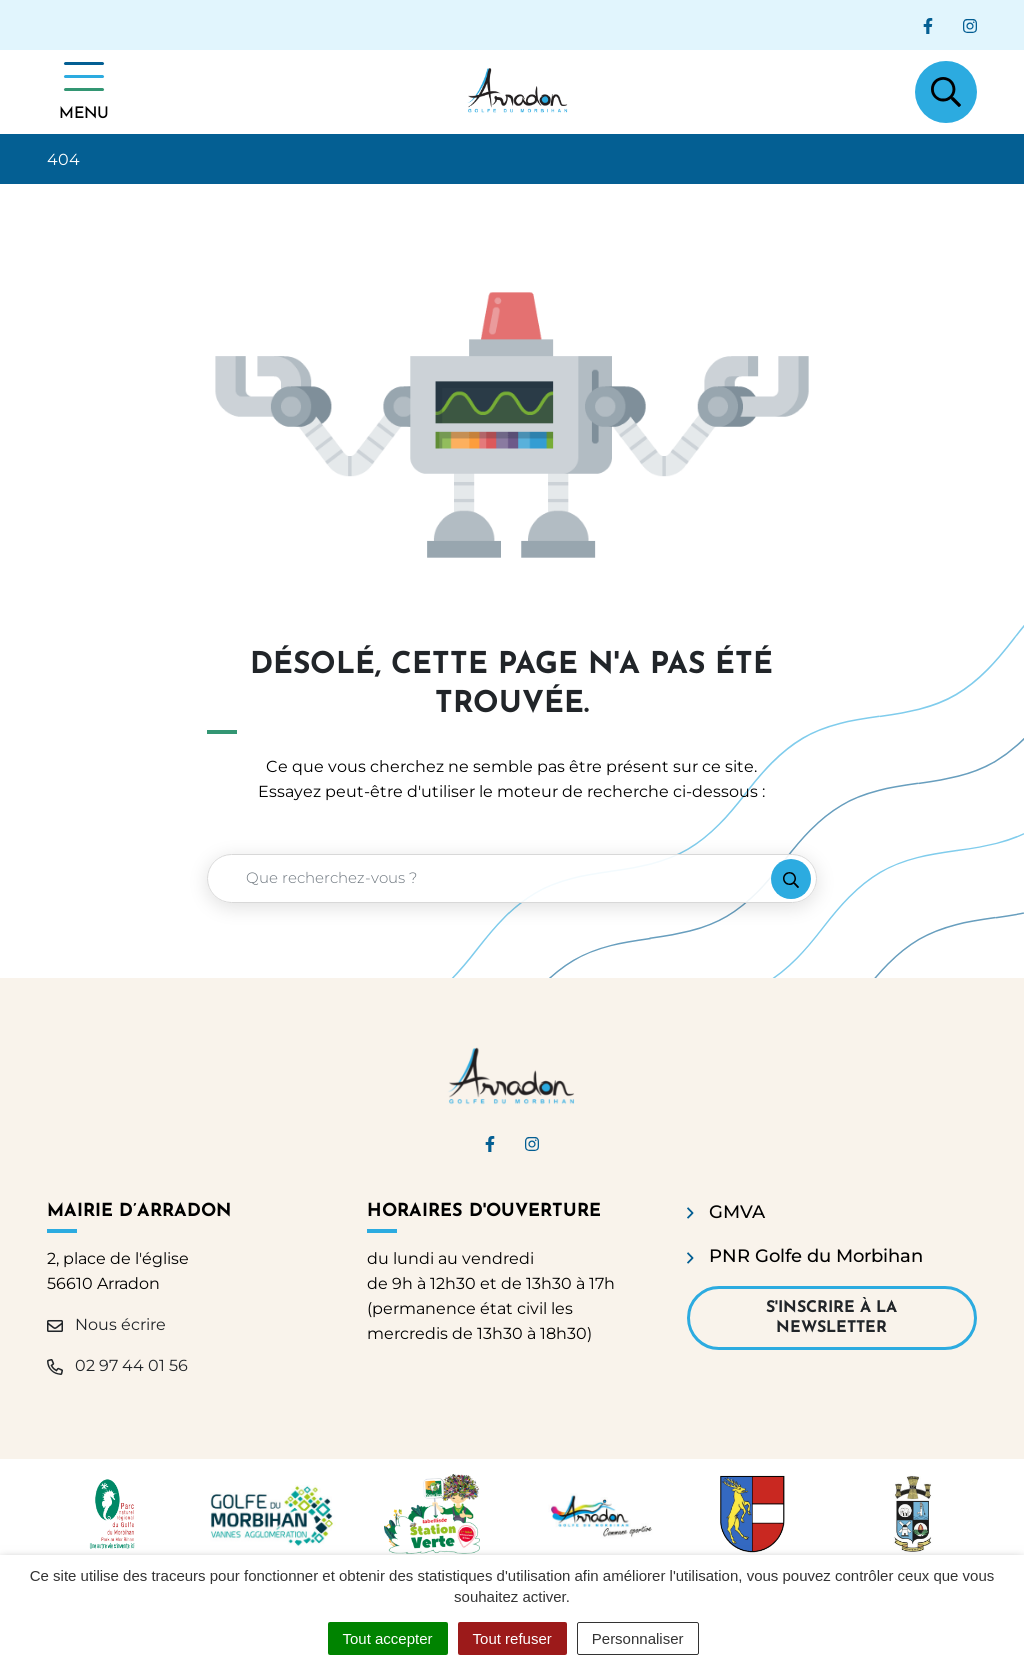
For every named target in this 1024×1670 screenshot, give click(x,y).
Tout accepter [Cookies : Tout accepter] (388, 1638)
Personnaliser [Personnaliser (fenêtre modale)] (638, 1638)
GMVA (737, 1212)
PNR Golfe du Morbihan (816, 1256)
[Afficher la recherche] (946, 92)
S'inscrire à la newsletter (831, 1318)
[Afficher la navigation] (84, 92)
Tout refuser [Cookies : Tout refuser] (512, 1638)
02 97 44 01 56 (117, 1365)
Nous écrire (106, 1324)
